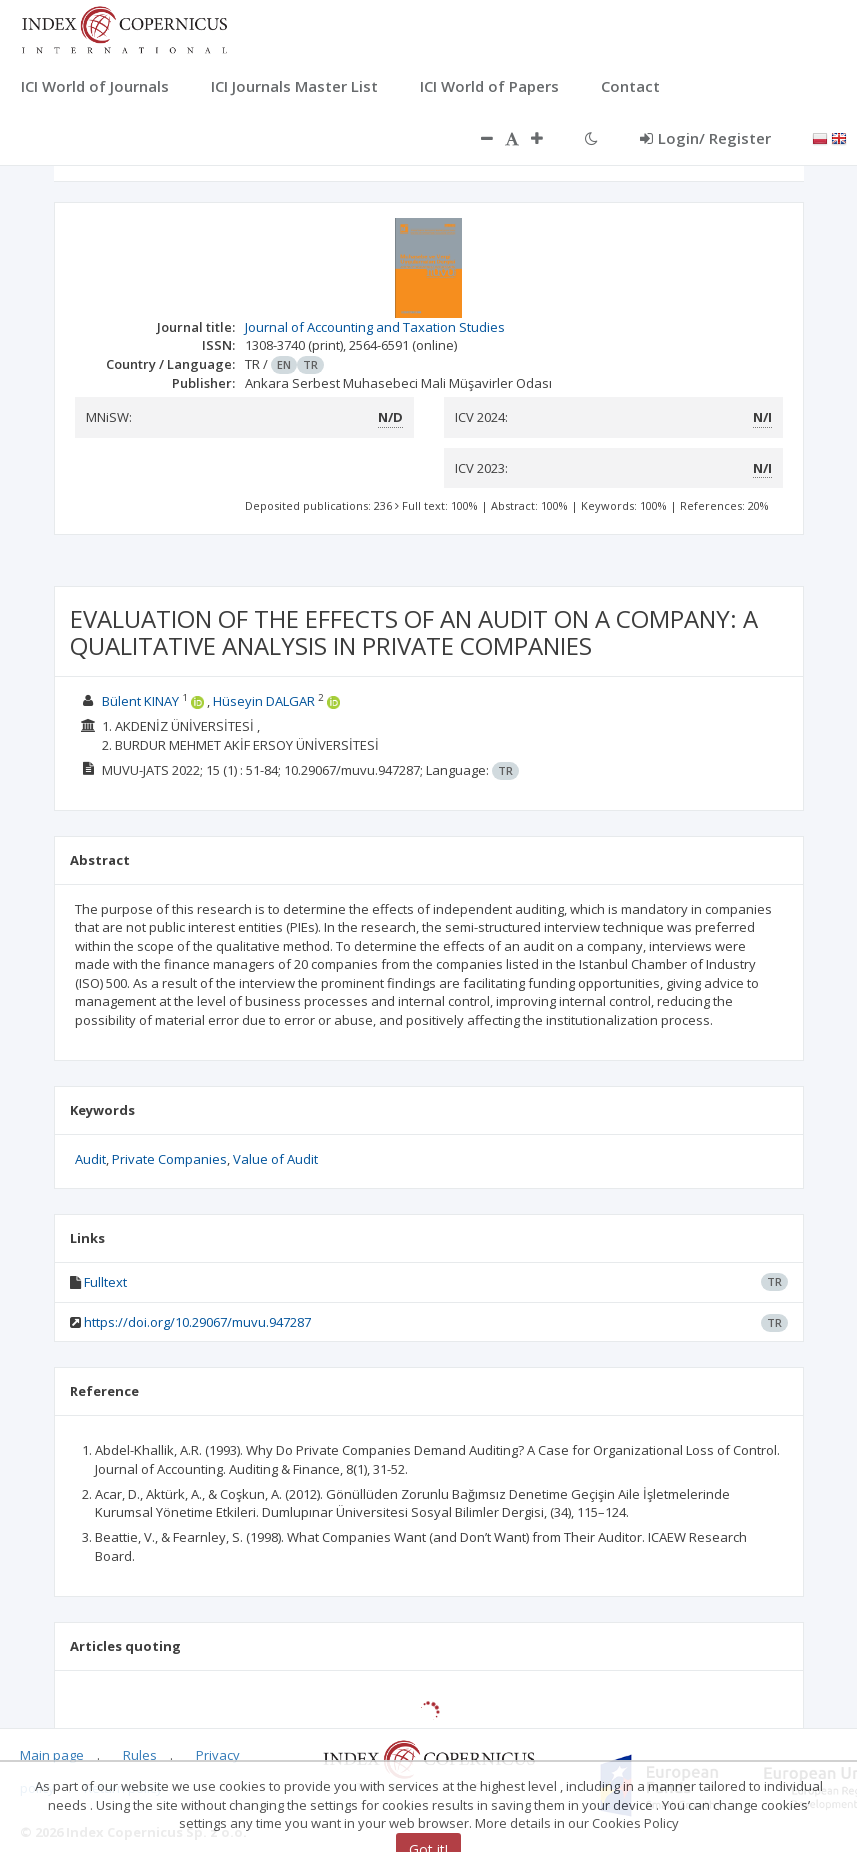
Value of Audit (275, 1159)
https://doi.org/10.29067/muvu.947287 (197, 1322)
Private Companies (169, 1159)
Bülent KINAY (140, 701)
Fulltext (105, 1282)
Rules (140, 1755)
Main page (52, 1755)
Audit (90, 1159)
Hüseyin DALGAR (264, 701)
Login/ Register (705, 138)
